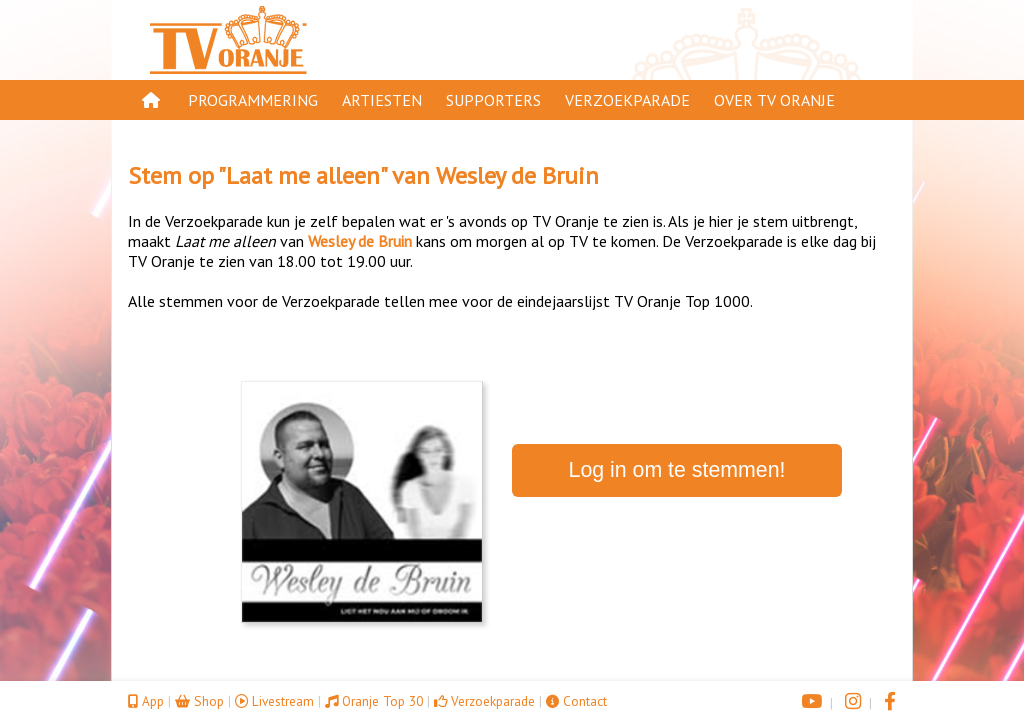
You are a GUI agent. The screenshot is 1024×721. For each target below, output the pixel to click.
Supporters (493, 100)
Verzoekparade (627, 100)
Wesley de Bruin (517, 175)
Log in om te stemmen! (677, 470)
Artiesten (382, 100)
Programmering (253, 100)
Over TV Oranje (774, 100)
